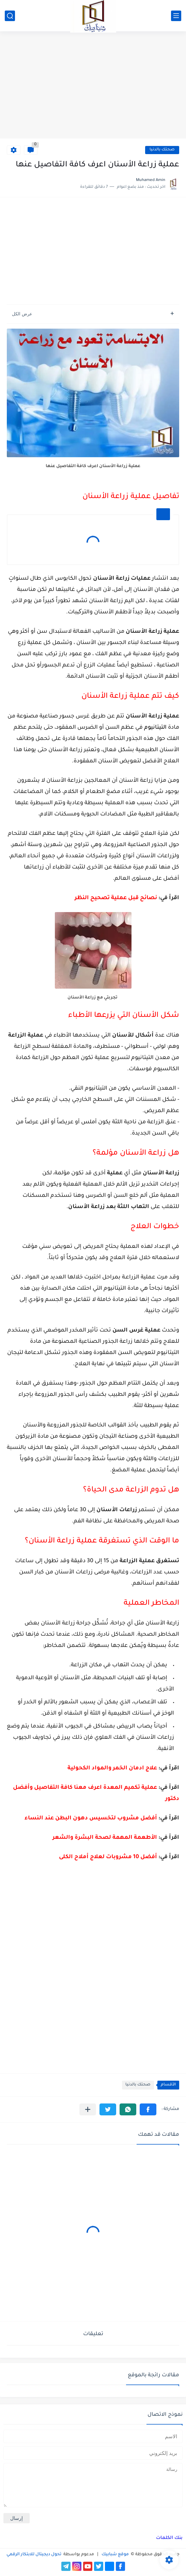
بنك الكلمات (169, 2538)
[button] (148, 2109)
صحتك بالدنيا (162, 150)
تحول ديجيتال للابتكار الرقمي (33, 2554)
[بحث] (10, 16)
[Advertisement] (93, 85)
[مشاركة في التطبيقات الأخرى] (87, 2109)
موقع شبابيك (114, 2554)
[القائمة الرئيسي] (176, 16)
